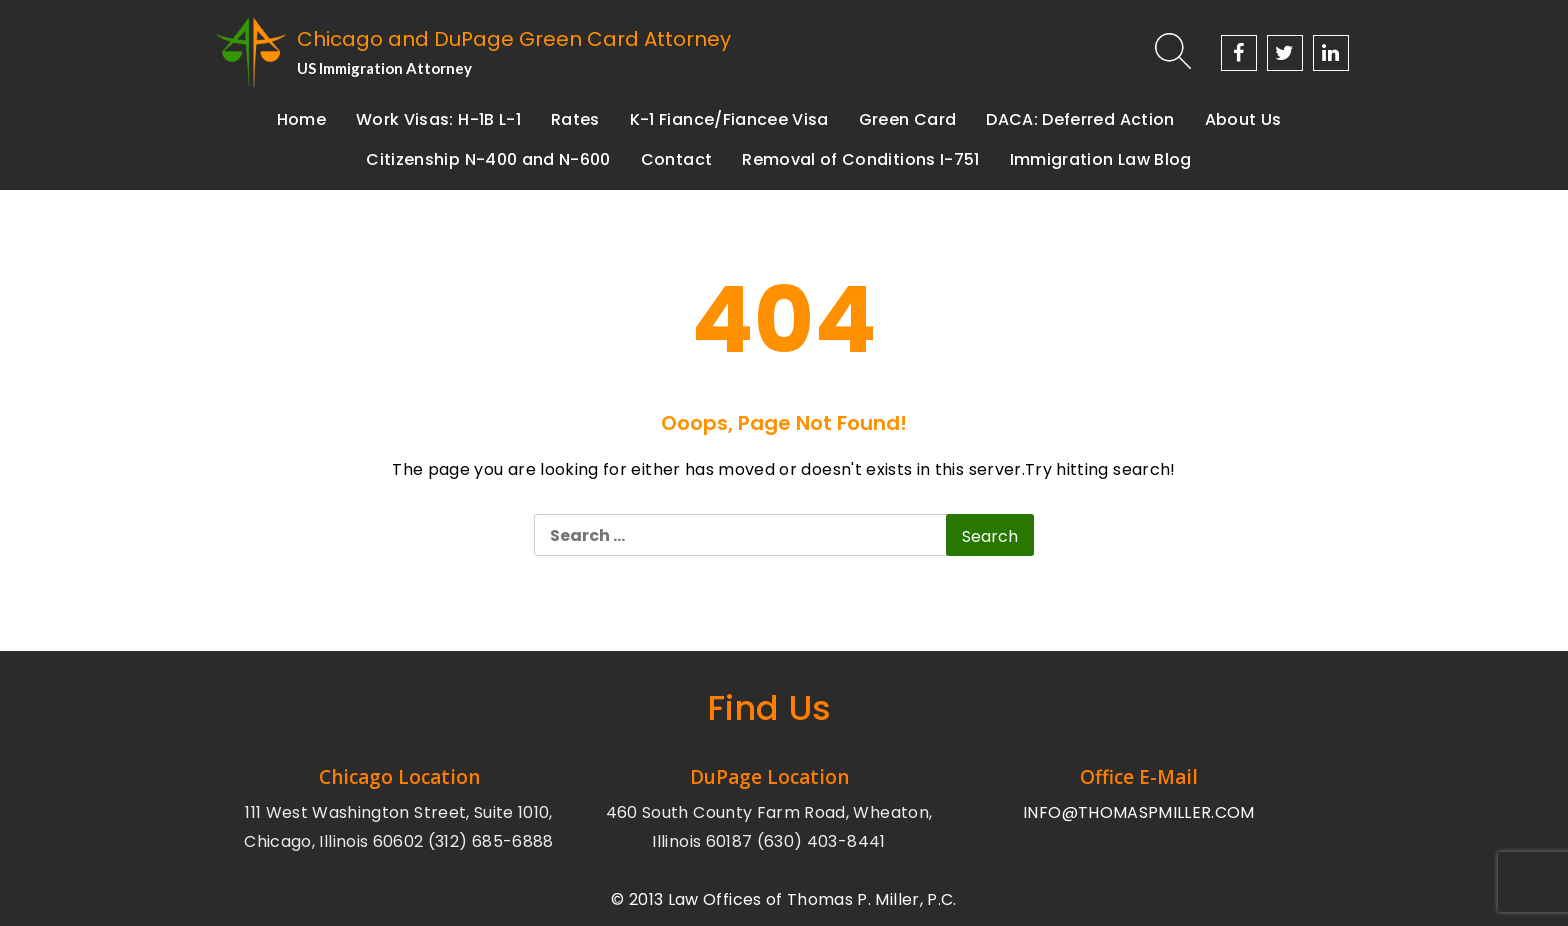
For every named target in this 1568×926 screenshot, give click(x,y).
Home (301, 119)
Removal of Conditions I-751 (860, 159)
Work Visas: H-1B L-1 (438, 119)
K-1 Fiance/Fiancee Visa (729, 119)
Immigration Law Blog (1101, 159)
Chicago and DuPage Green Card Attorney (514, 39)
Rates (575, 119)
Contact (676, 159)
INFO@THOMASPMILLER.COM (1139, 812)
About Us (1243, 119)
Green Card (908, 119)
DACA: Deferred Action (1080, 119)
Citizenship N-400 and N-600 (488, 159)
